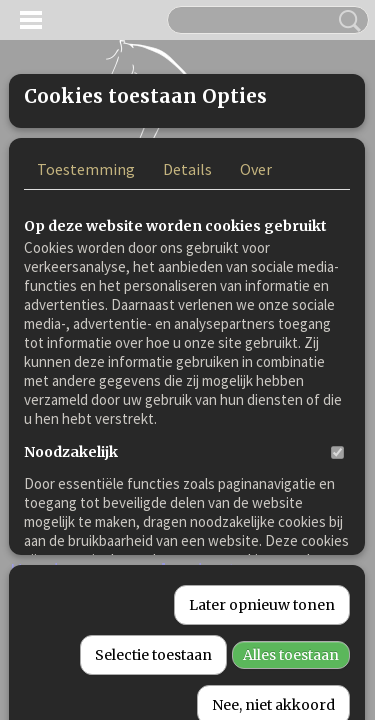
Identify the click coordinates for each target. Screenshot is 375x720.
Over (256, 335)
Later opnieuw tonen (262, 599)
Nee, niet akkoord (273, 699)
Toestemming (86, 335)
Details (187, 335)
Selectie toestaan (153, 649)
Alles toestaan (291, 649)
